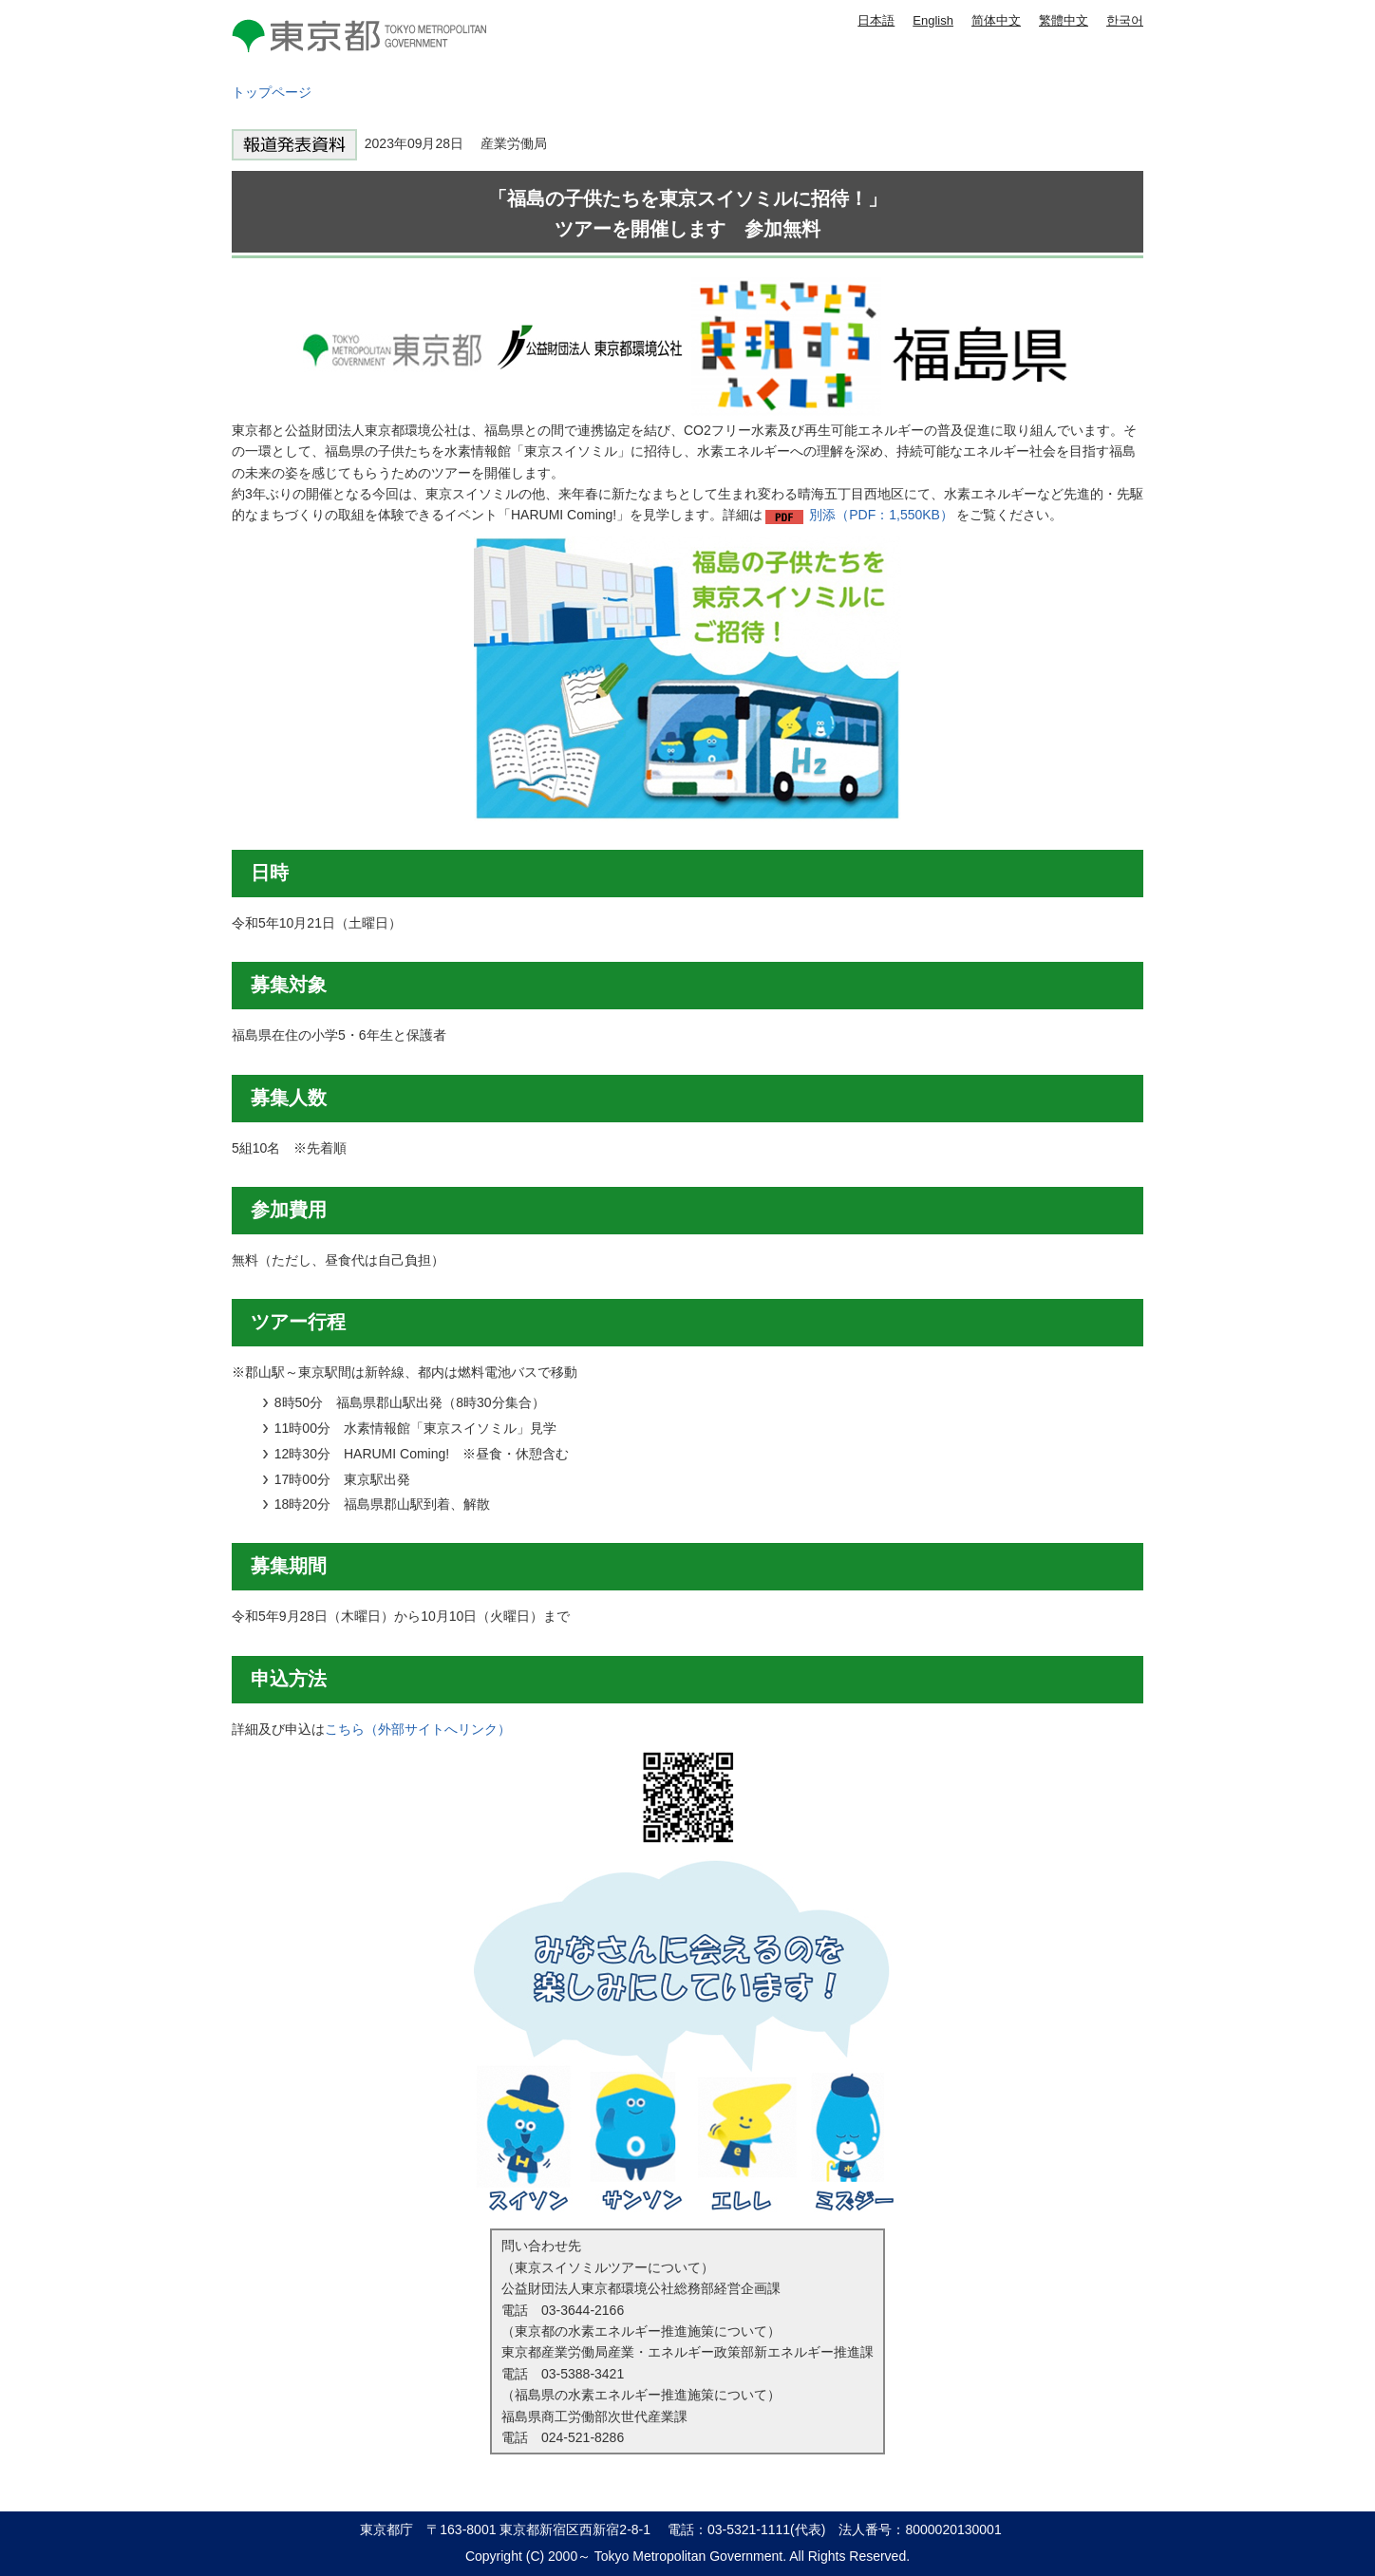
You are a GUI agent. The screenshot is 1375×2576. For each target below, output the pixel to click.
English (933, 20)
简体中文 (996, 20)
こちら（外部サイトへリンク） (418, 1729)
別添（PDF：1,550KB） (881, 514)
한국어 (1124, 20)
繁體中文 (1063, 20)
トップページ (271, 92)
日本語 (876, 20)
